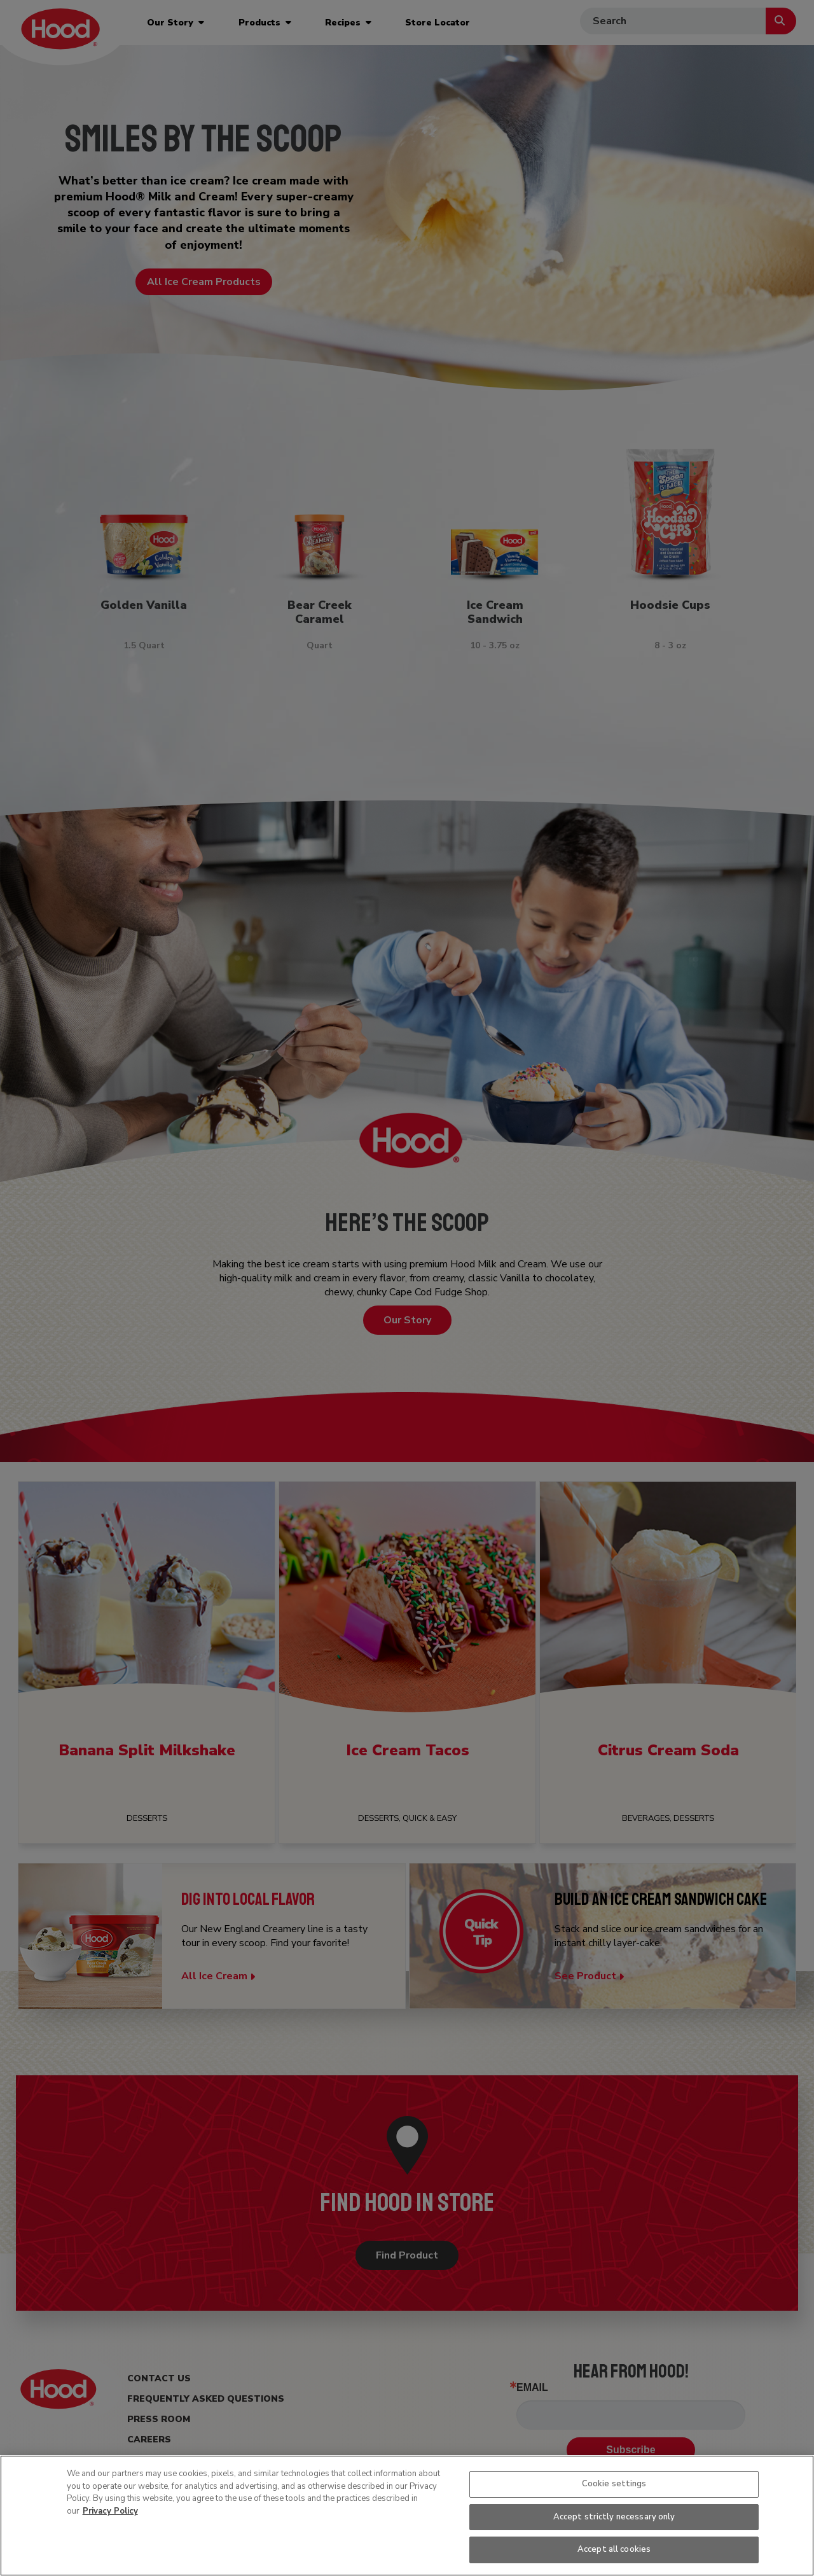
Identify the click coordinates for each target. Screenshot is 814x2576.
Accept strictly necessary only (614, 2517)
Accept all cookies (614, 2549)
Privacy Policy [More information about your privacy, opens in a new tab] (110, 2511)
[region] (407, 2515)
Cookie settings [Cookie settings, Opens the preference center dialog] (614, 2483)
